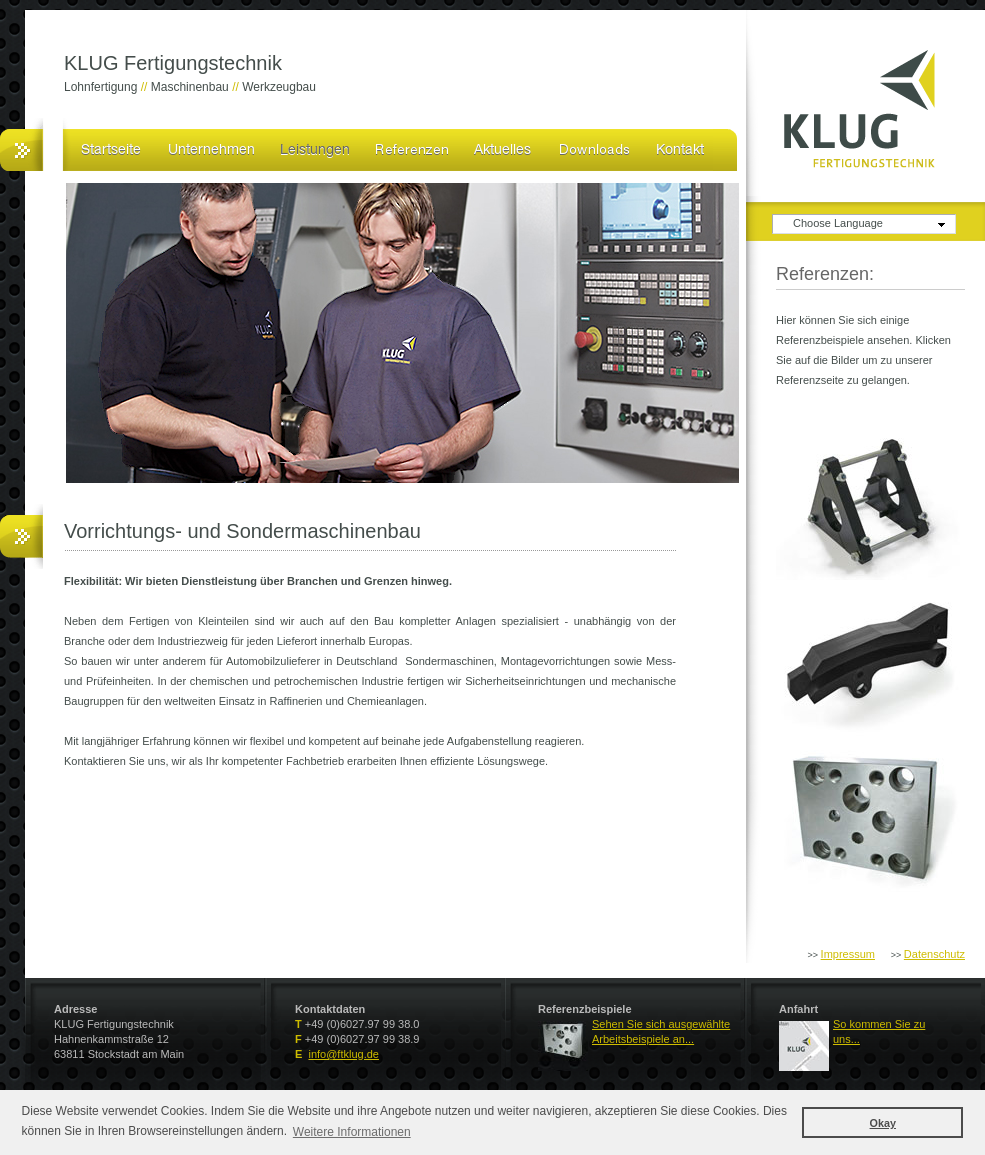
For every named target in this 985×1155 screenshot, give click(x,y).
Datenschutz (934, 954)
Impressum (848, 954)
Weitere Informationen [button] (352, 1132)
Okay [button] (883, 1123)
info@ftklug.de (343, 1054)
